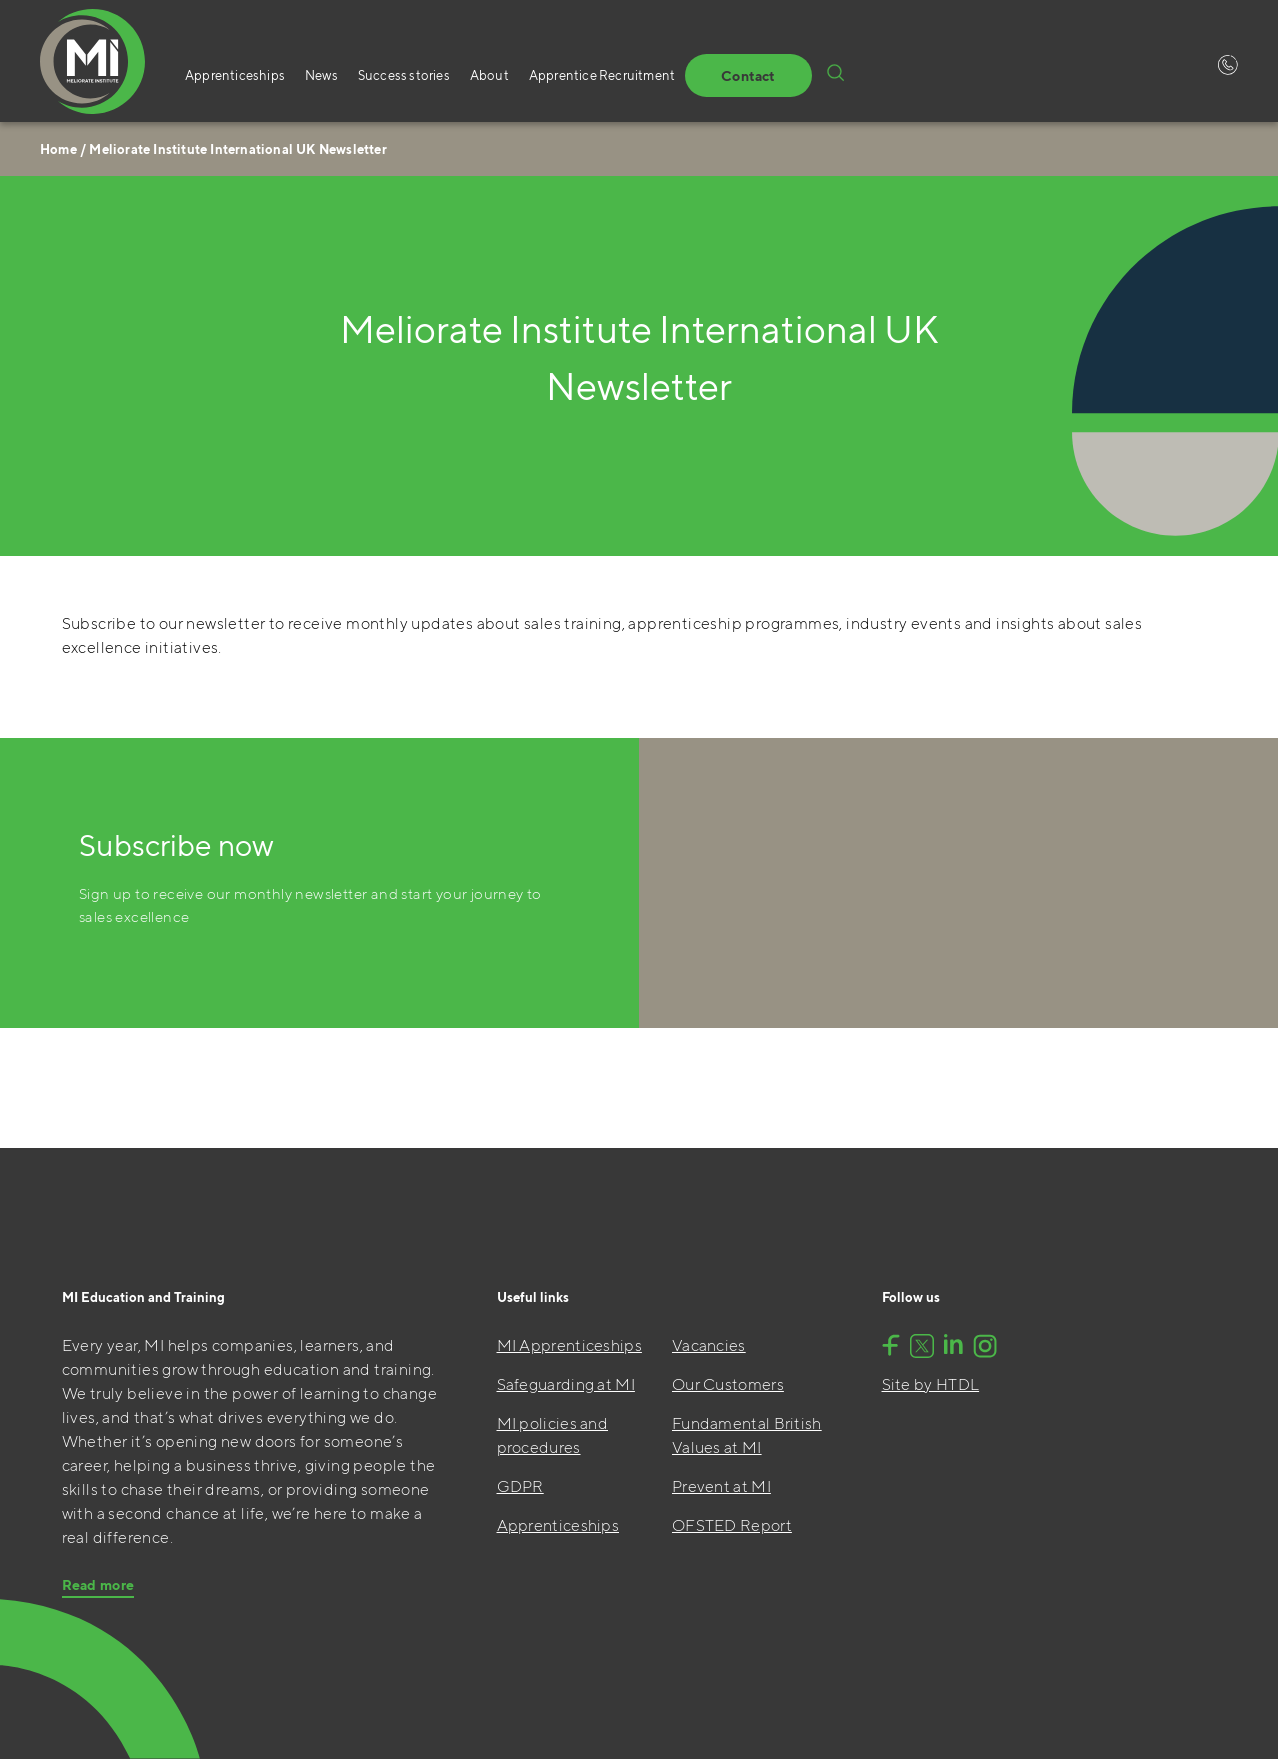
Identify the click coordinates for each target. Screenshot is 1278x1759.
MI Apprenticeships (569, 1345)
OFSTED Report (732, 1525)
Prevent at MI (721, 1486)
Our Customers (728, 1384)
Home (58, 149)
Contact (748, 76)
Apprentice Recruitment (602, 75)
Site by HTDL (931, 1384)
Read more (98, 1585)
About (489, 75)
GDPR (520, 1486)
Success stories (404, 75)
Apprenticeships (235, 75)
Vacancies (709, 1345)
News (321, 75)
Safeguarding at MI (566, 1384)
